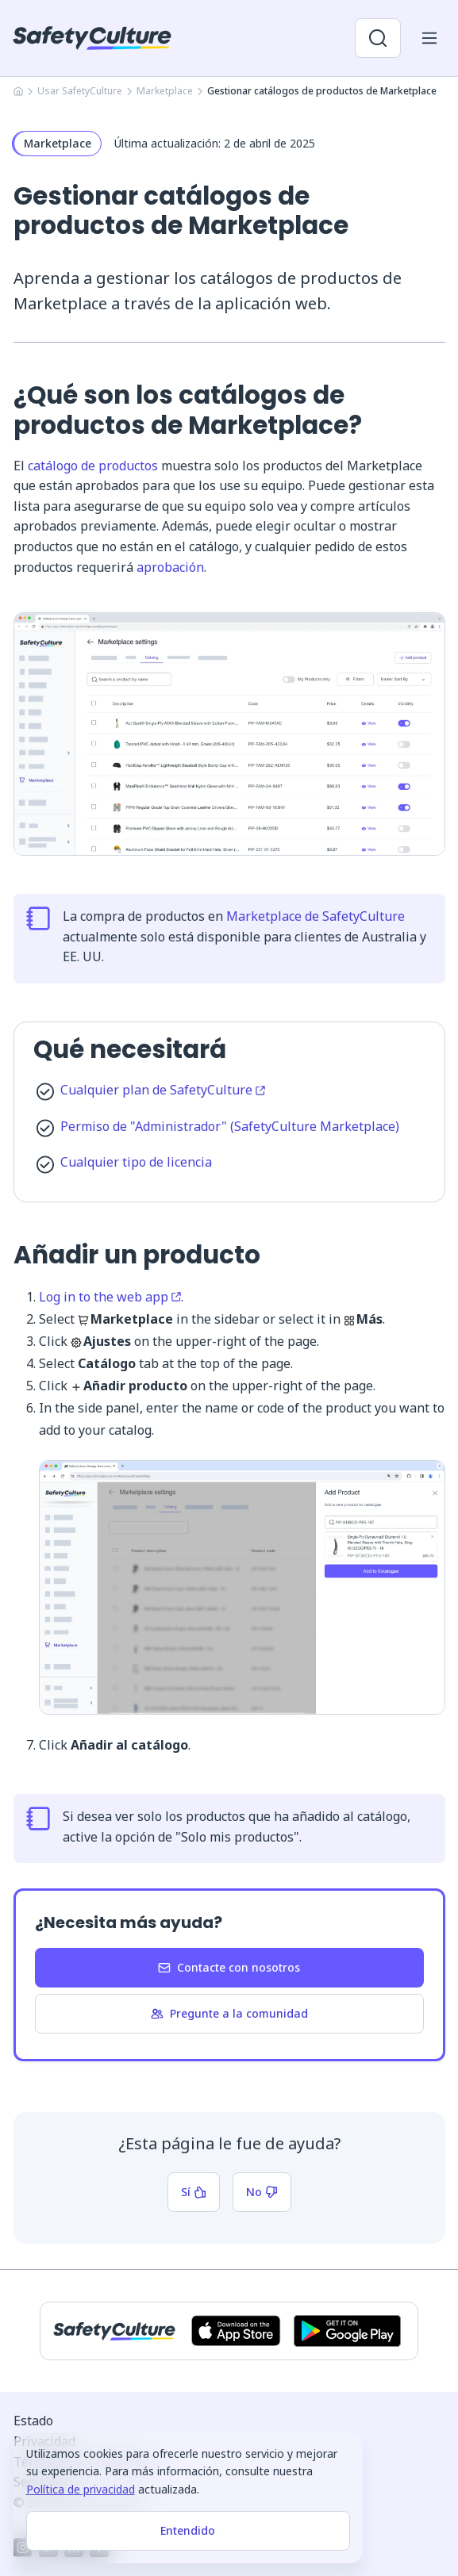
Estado (33, 2420)
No (262, 2191)
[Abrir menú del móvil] (429, 38)
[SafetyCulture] (92, 38)
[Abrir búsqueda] (378, 38)
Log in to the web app (110, 1296)
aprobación (170, 567)
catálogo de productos (93, 465)
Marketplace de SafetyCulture (315, 916)
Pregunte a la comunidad (229, 2013)
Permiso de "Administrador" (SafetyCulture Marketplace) (229, 1126)
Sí (193, 2191)
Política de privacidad (80, 2489)
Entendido (187, 2530)
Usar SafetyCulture (79, 91)
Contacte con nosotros (229, 1967)
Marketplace (165, 91)
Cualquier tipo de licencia (136, 1162)
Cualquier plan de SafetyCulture (162, 1089)
